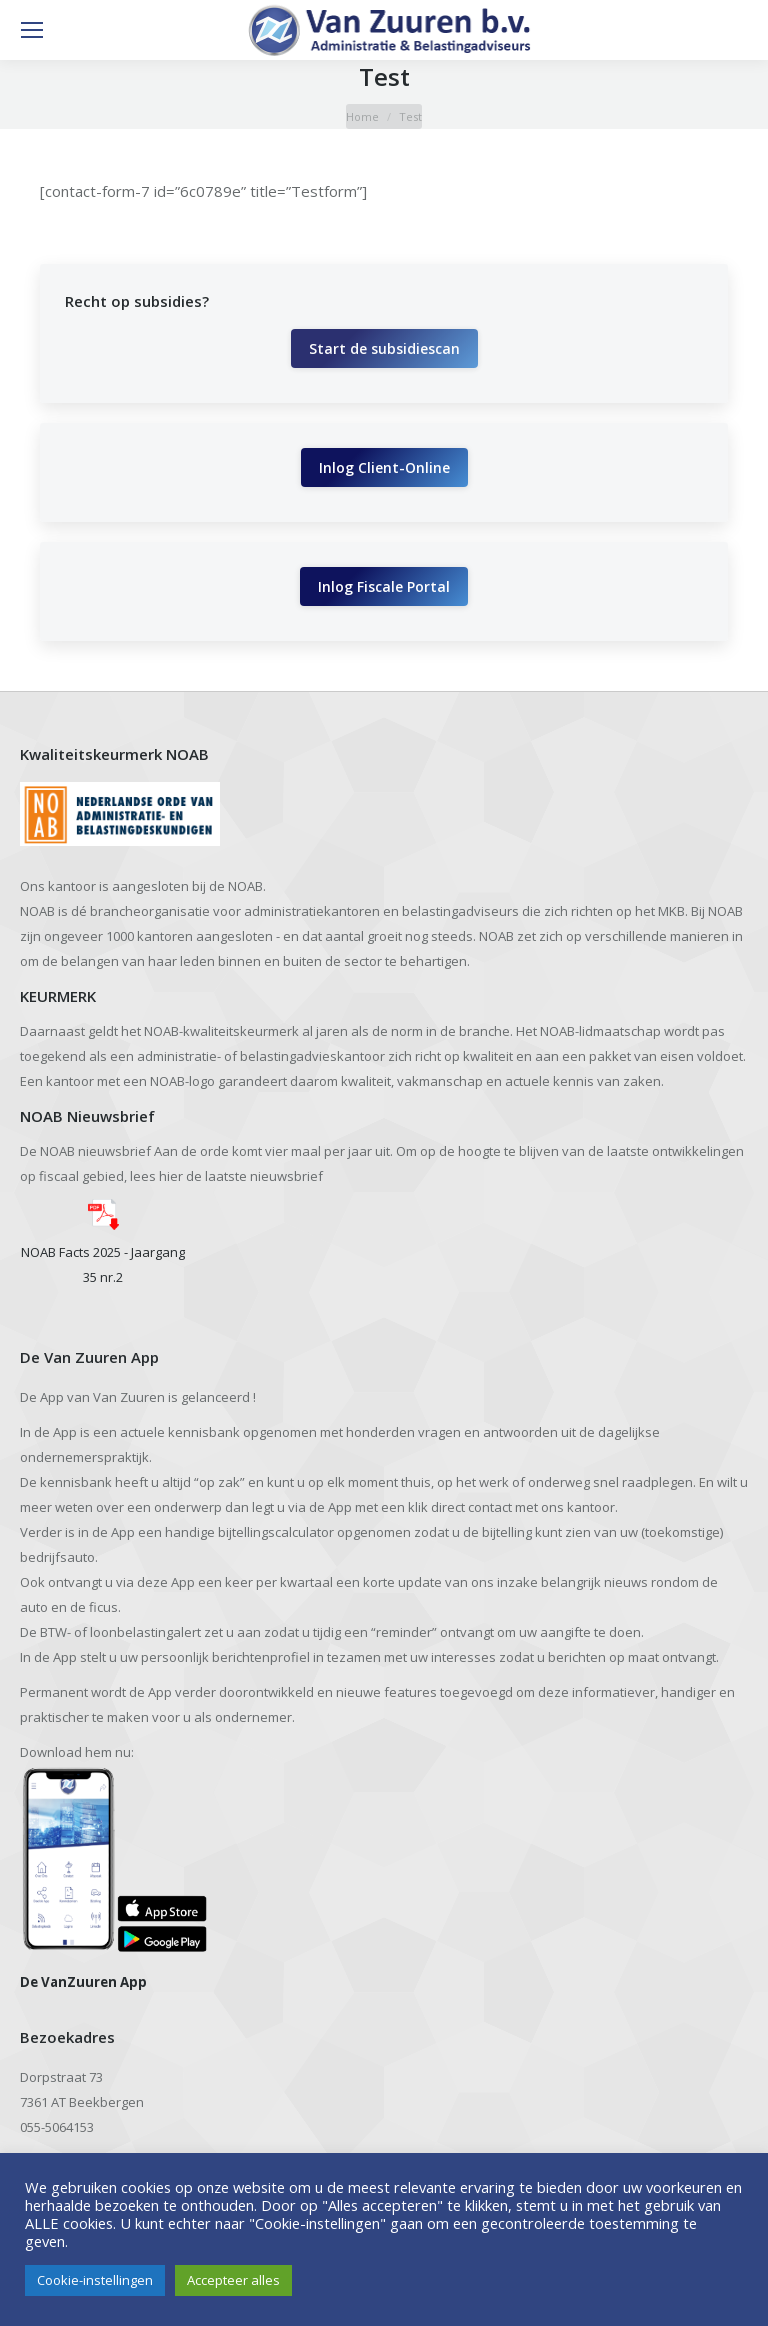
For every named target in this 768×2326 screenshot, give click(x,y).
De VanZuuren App (83, 1982)
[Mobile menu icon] (32, 30)
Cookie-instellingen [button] (95, 2280)
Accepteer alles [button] (233, 2280)
